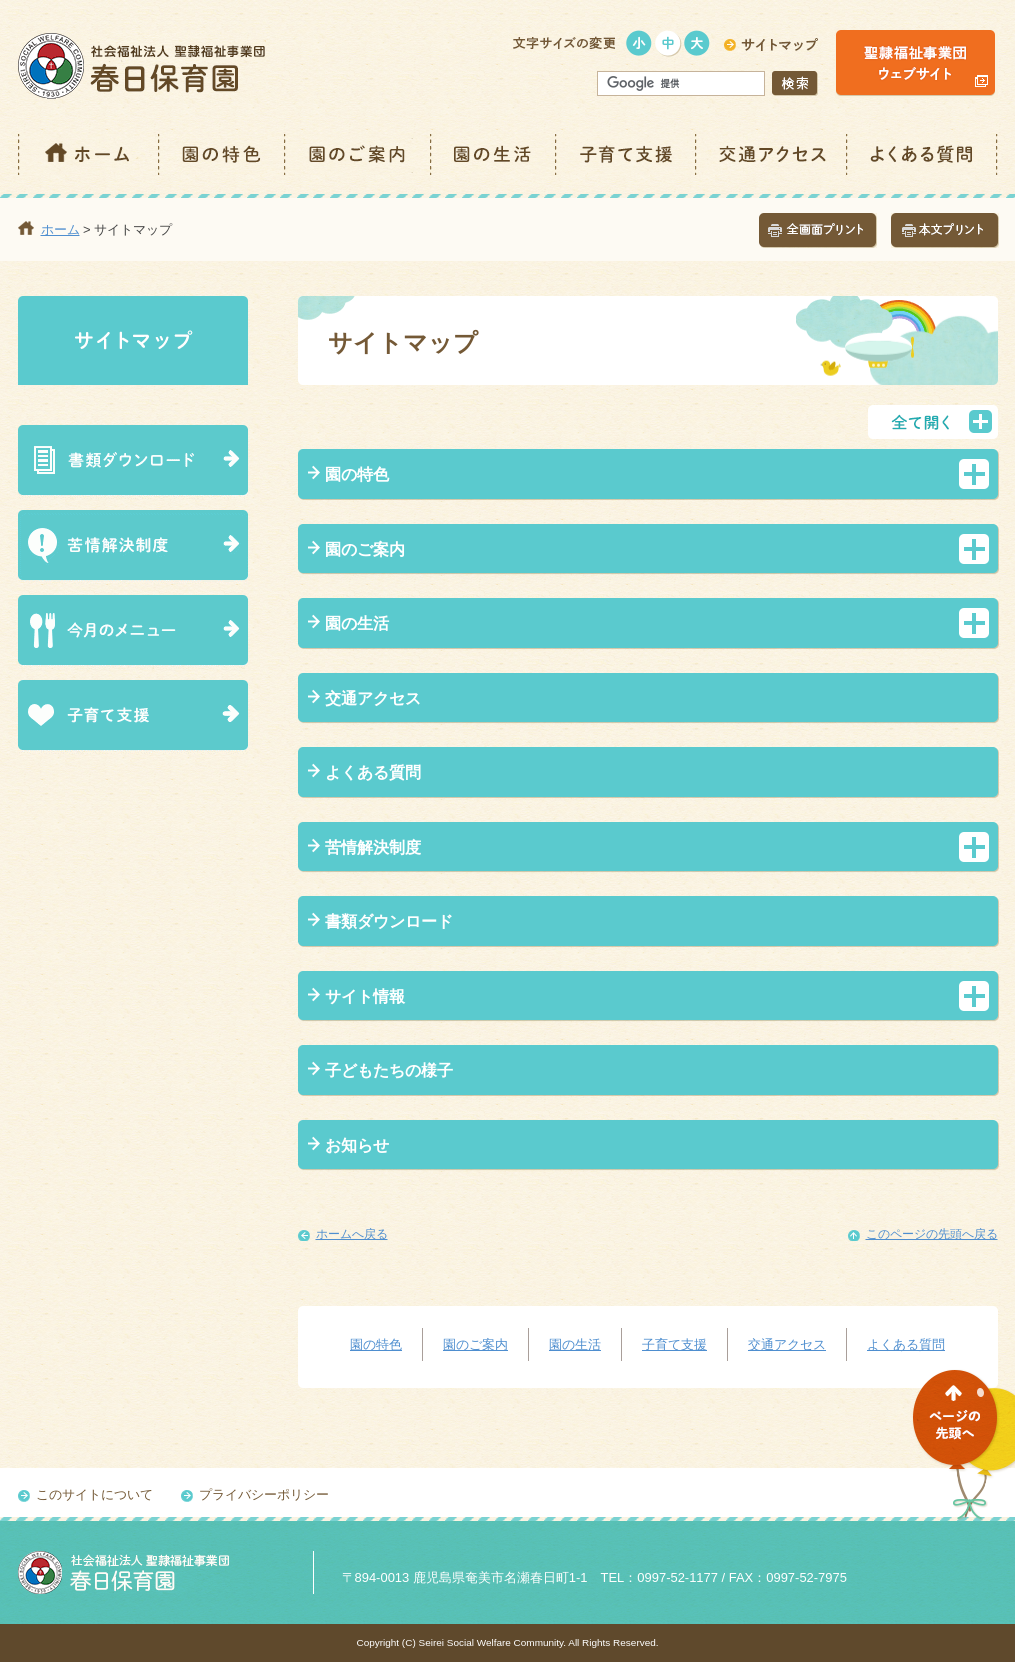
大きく (697, 43)
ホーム (89, 154)
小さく (639, 43)
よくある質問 (923, 154)
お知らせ (357, 1145)
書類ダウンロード (389, 921)
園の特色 (223, 154)
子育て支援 (627, 154)
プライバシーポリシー (264, 1494)
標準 (668, 43)
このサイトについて (94, 1494)
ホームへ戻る (352, 1234)
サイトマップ (133, 340)
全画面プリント (818, 230)
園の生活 (494, 154)
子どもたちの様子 (389, 1070)
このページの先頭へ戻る (932, 1234)
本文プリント (945, 230)
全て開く (933, 422)
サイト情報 (365, 996)
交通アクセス (772, 154)
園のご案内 (359, 154)
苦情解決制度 (373, 847)
